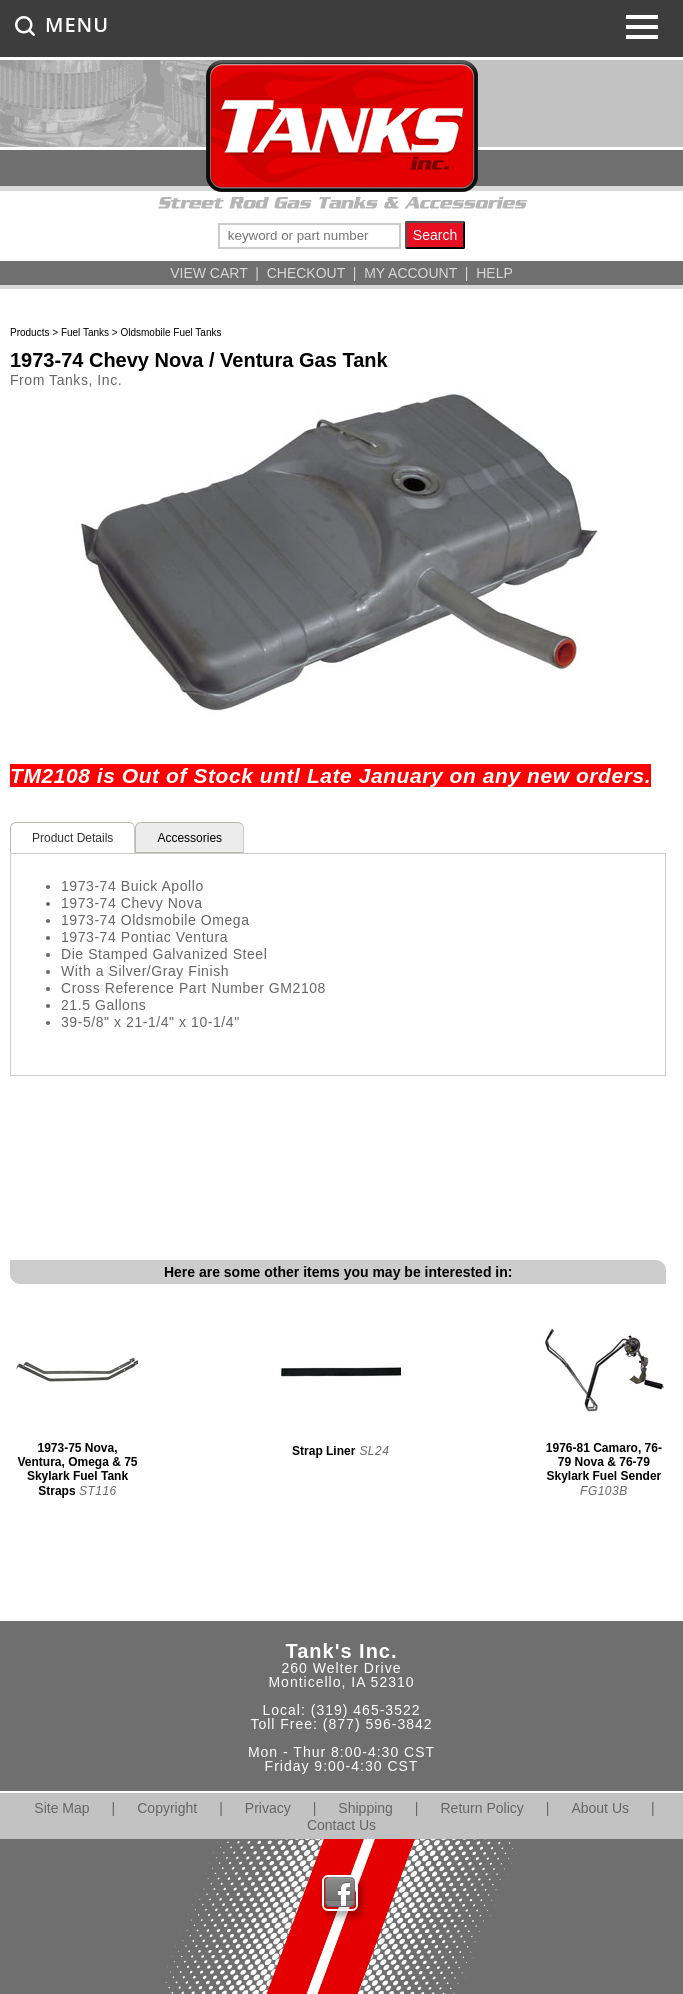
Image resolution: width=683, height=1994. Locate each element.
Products (29, 332)
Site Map (61, 1808)
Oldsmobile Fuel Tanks (170, 332)
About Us (600, 1808)
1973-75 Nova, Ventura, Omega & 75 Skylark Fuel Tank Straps (77, 1469)
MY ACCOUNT (410, 273)
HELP (494, 273)
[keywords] (309, 236)
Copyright (167, 1808)
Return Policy (482, 1808)
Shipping (365, 1808)
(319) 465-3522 (366, 1710)
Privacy (268, 1808)
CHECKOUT (306, 273)
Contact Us (341, 1825)
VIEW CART (208, 273)
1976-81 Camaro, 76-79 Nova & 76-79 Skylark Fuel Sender (604, 1462)
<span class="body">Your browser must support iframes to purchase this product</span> (338, 1151)
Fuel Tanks (85, 332)
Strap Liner (323, 1451)
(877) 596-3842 (378, 1724)
